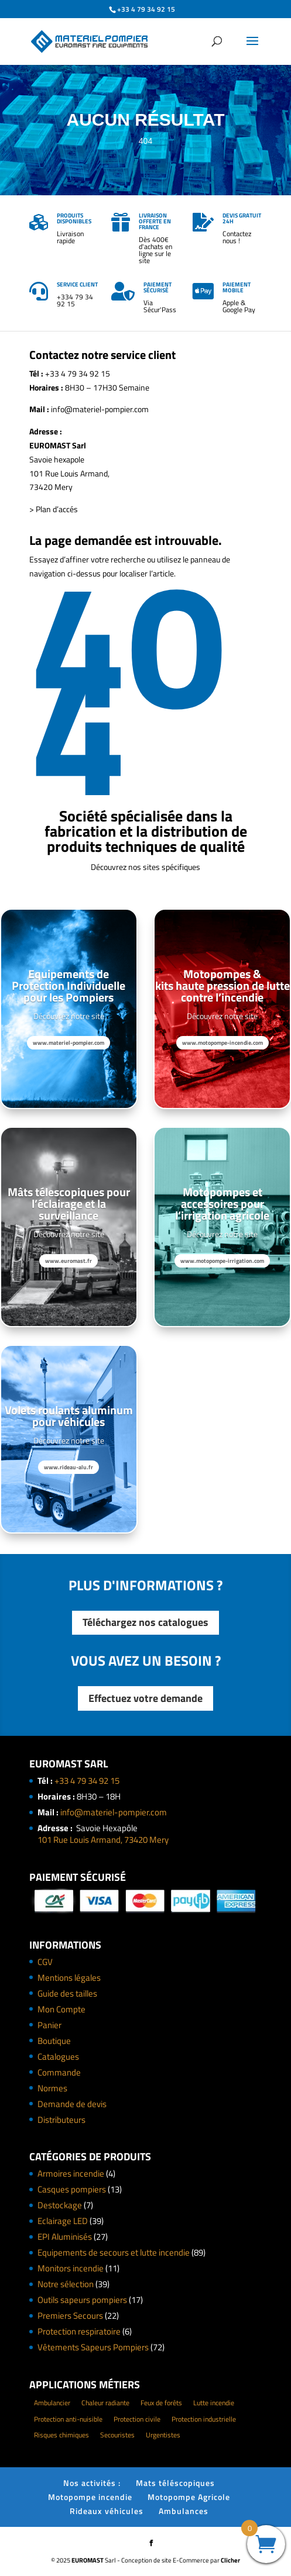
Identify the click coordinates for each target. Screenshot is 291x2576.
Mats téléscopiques (175, 2483)
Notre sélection (65, 2284)
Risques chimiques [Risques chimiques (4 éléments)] (61, 2434)
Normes (52, 2088)
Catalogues (58, 2056)
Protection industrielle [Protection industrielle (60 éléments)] (204, 2419)
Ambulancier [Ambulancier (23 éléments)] (52, 2402)
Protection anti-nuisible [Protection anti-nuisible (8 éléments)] (68, 2419)
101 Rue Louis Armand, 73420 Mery (103, 1839)
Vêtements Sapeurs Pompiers (93, 2347)
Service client (77, 284)
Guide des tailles (67, 1993)
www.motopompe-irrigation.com (222, 1260)
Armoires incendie (70, 2173)
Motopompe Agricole (189, 2497)
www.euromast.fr (68, 1260)
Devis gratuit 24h (241, 218)
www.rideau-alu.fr (68, 1467)
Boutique (54, 2040)
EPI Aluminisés (64, 2236)
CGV (45, 1962)
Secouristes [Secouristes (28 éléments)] (117, 2434)
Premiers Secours (70, 2315)
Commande (59, 2072)
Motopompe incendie (90, 2497)
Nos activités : (92, 2483)
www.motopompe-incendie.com (222, 1042)
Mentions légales (69, 1977)
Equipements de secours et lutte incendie (113, 2252)
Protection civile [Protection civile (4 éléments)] (137, 2419)
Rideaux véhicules (106, 2511)
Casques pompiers (71, 2189)
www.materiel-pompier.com (68, 1042)
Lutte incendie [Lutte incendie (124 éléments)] (213, 2402)
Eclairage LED (62, 2221)
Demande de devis (72, 2104)
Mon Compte (61, 2009)
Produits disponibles (74, 218)
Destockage (59, 2205)
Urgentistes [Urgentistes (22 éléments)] (163, 2434)
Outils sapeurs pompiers (82, 2299)
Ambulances (183, 2511)
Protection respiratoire (79, 2331)
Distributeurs (61, 2119)
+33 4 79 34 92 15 (86, 1780)
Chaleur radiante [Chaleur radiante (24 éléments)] (105, 2402)
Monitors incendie (70, 2268)
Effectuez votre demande (145, 1698)
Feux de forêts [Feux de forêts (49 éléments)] (161, 2402)
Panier (49, 2025)
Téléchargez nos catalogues (145, 1622)
